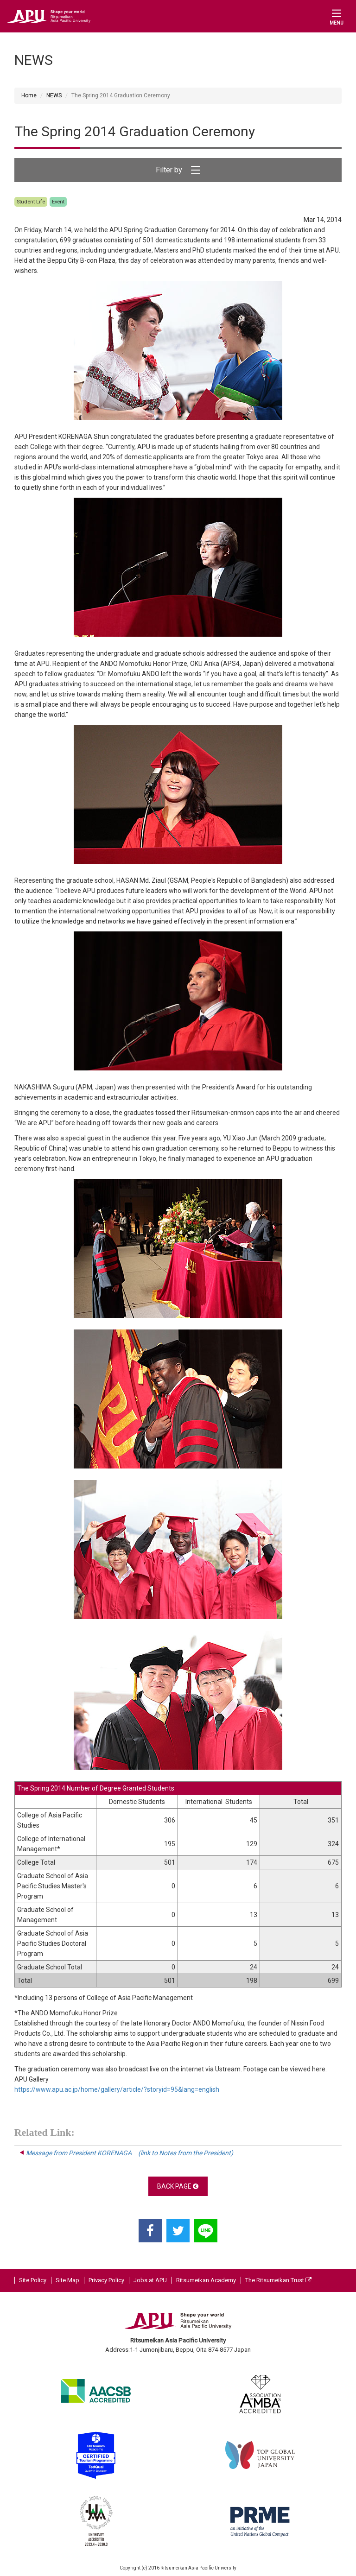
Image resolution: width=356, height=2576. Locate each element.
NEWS (54, 95)
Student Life (31, 202)
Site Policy (32, 2280)
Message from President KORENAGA (126, 2153)
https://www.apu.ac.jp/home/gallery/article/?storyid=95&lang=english (116, 2089)
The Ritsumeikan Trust (278, 2280)
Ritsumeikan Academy (206, 2280)
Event (58, 202)
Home (29, 95)
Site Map (67, 2280)
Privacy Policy (106, 2280)
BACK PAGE (177, 2186)
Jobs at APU (150, 2280)
